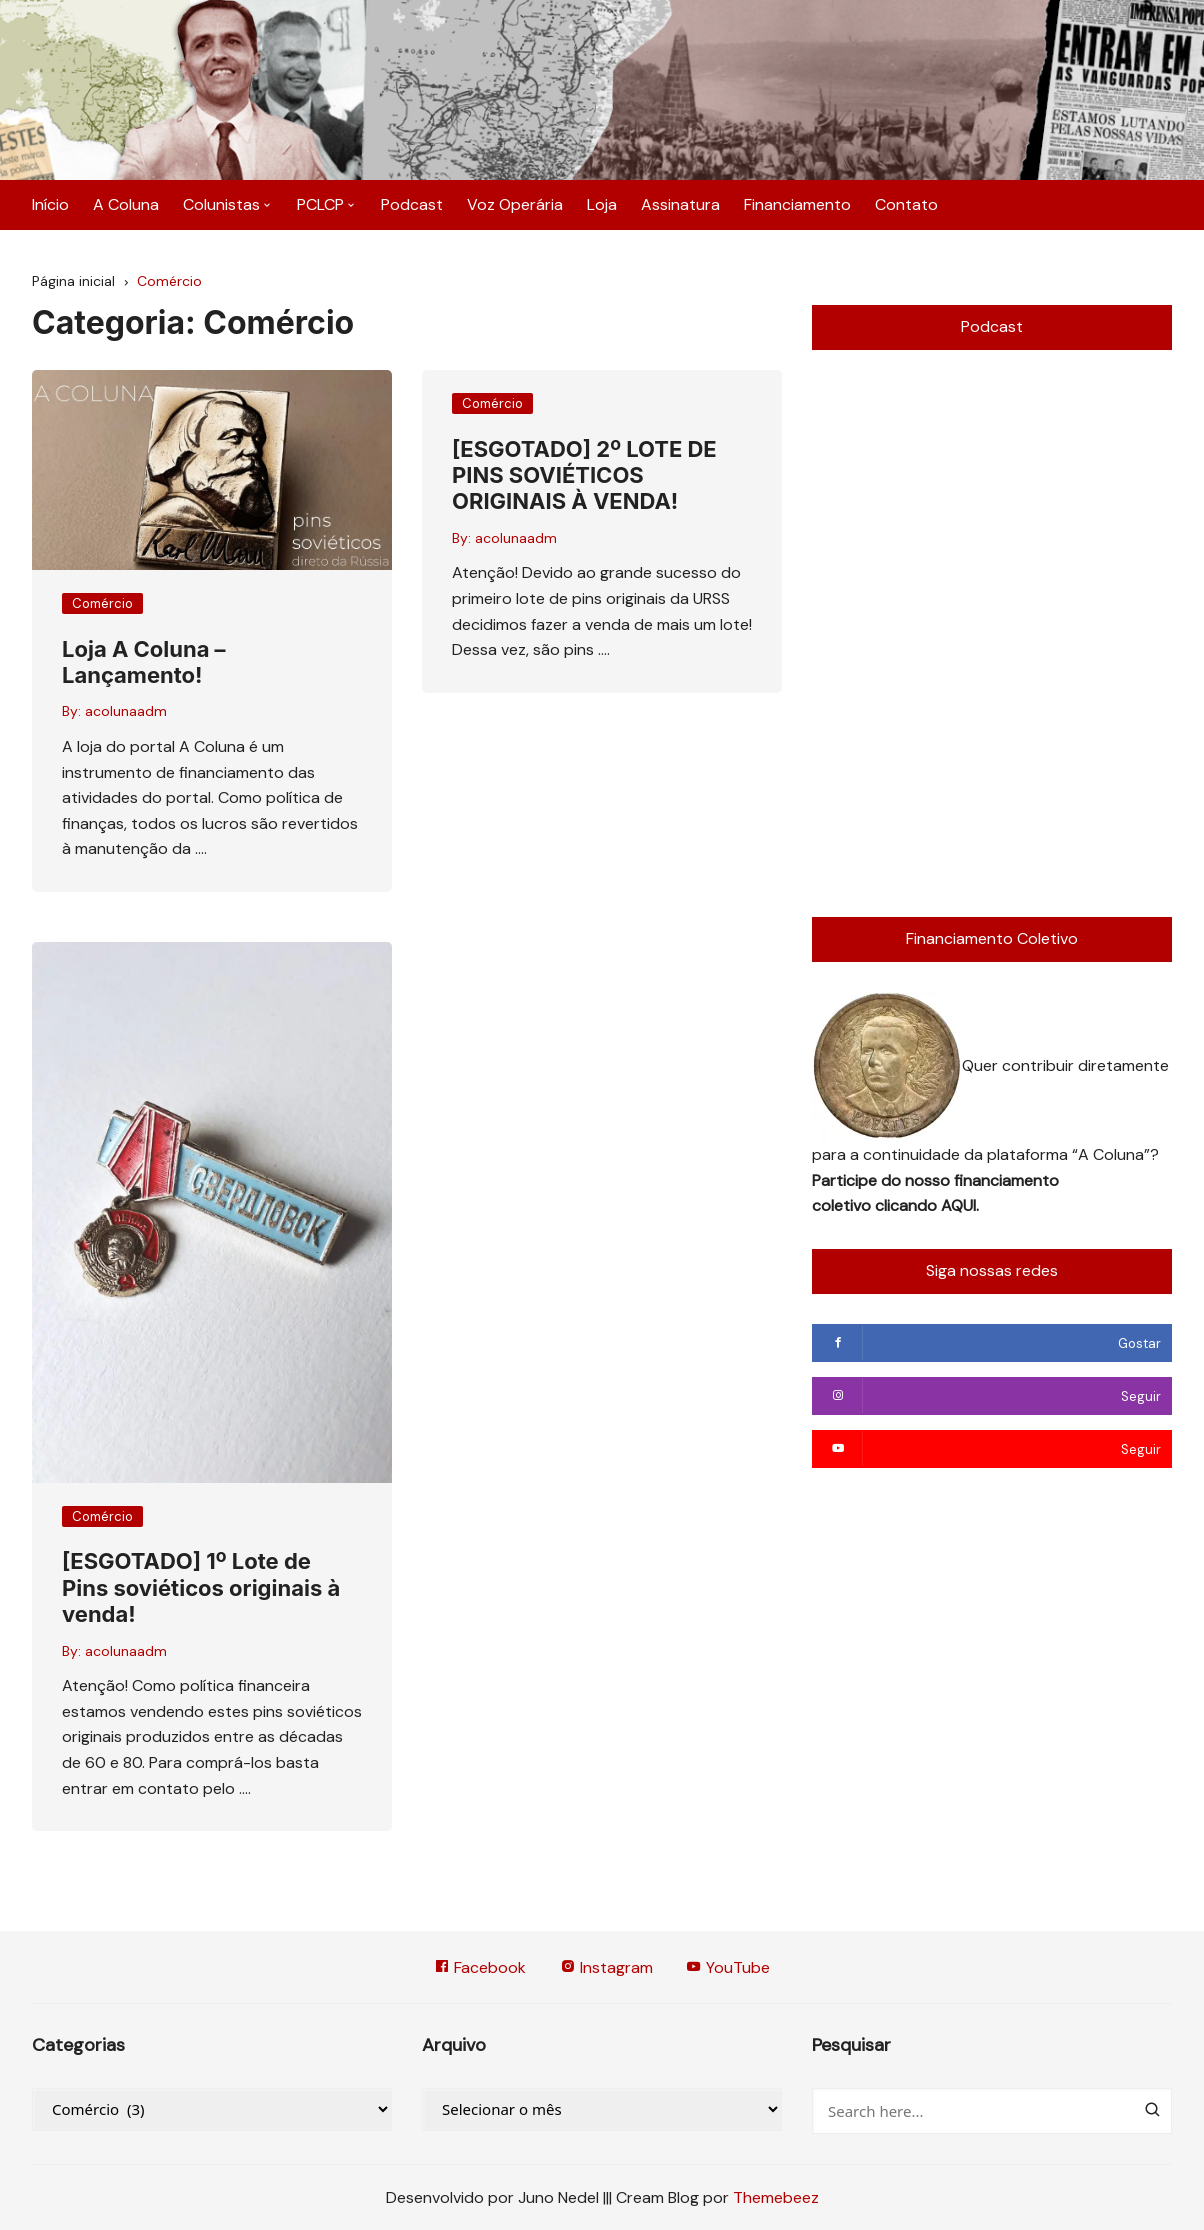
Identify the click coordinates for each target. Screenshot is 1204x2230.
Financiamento (797, 204)
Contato (906, 204)
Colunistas (221, 204)
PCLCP (320, 204)
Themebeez (776, 2197)
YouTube (729, 1967)
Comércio (102, 603)
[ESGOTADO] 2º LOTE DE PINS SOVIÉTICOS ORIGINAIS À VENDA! (584, 475)
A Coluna (126, 204)
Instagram (606, 1967)
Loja (602, 204)
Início (50, 204)
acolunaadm (126, 712)
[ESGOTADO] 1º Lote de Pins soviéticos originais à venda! (201, 1588)
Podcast (412, 204)
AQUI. (960, 1205)
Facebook (480, 1967)
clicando (908, 1205)
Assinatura (680, 204)
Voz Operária (515, 204)
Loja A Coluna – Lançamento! (144, 662)
